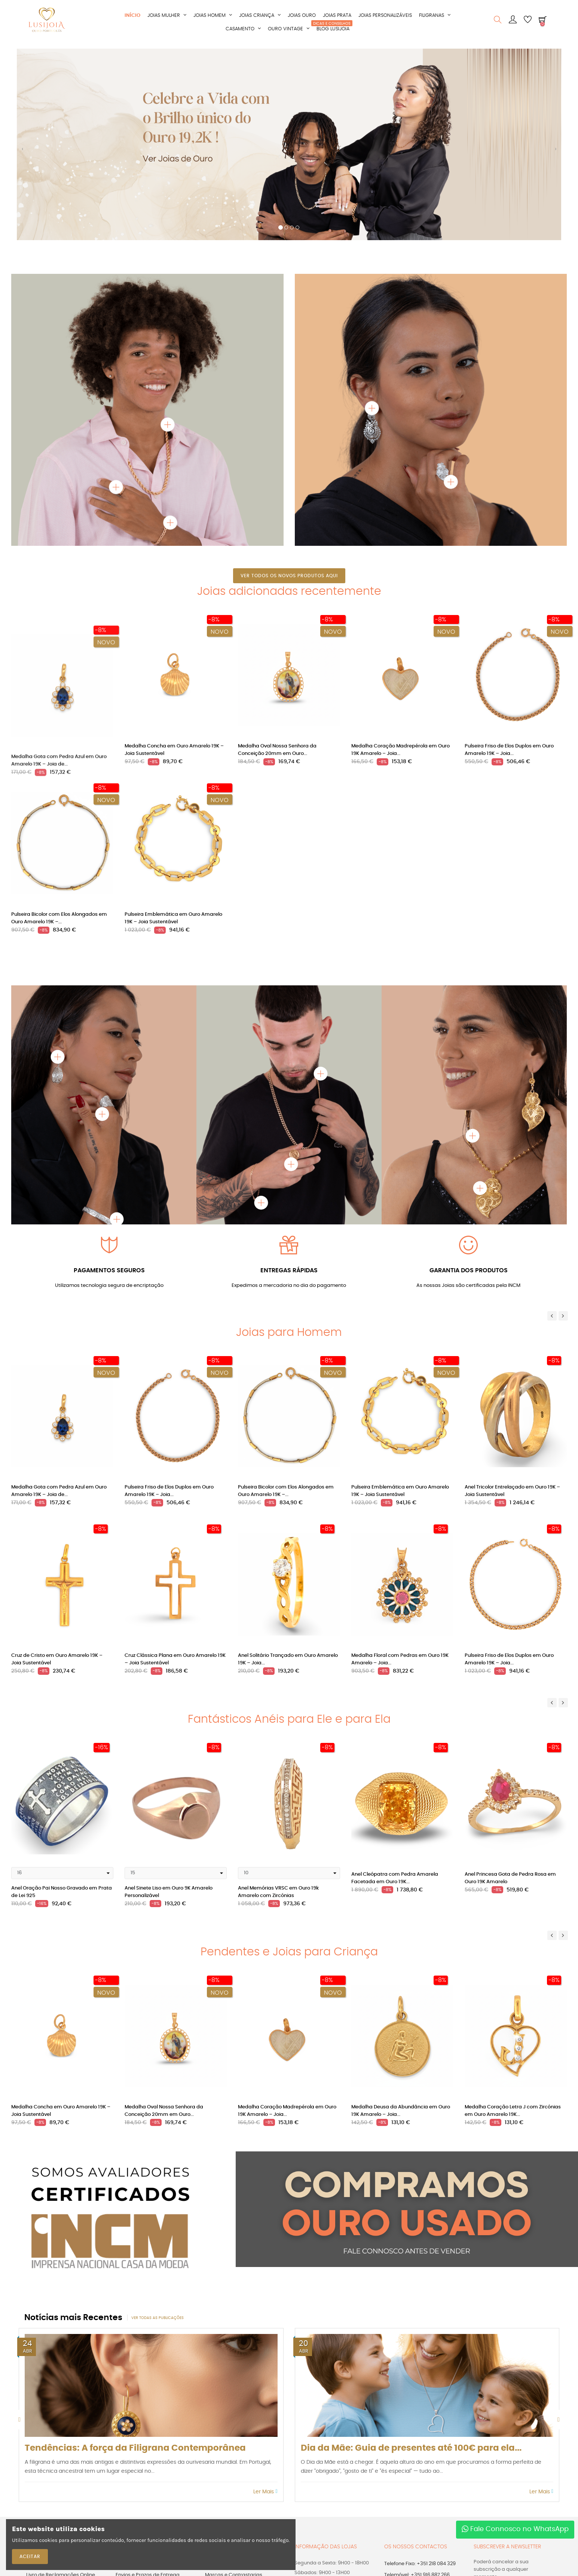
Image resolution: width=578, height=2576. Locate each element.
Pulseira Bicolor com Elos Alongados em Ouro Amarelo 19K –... (59, 918)
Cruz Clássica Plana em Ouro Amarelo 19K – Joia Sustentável (175, 1659)
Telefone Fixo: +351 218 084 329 (420, 2563)
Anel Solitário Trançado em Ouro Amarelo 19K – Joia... (288, 1659)
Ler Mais (265, 2491)
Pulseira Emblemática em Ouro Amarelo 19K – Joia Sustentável (173, 918)
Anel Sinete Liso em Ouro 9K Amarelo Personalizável (168, 1892)
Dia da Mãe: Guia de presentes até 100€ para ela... (411, 2448)
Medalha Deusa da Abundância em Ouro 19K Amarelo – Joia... (400, 2111)
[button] (22, 151)
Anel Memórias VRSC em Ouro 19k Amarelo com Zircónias (278, 1892)
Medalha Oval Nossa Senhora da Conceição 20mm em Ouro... (277, 750)
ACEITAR (29, 2556)
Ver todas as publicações (157, 2318)
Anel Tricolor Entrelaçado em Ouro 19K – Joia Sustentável (512, 1491)
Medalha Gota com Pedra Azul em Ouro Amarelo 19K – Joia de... (59, 750)
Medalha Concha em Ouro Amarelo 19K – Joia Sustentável (174, 750)
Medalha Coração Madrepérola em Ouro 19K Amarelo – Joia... (400, 750)
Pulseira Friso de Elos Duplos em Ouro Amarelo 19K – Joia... (509, 750)
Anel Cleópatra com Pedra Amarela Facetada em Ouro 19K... (394, 1878)
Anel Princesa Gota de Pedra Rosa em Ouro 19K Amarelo (510, 1878)
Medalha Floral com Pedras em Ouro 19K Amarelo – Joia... (400, 1659)
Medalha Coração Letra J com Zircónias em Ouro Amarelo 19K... (513, 2111)
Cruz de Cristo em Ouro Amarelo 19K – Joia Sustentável (57, 1659)
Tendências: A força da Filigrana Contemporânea (135, 2448)
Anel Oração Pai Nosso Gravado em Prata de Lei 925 (61, 1892)
